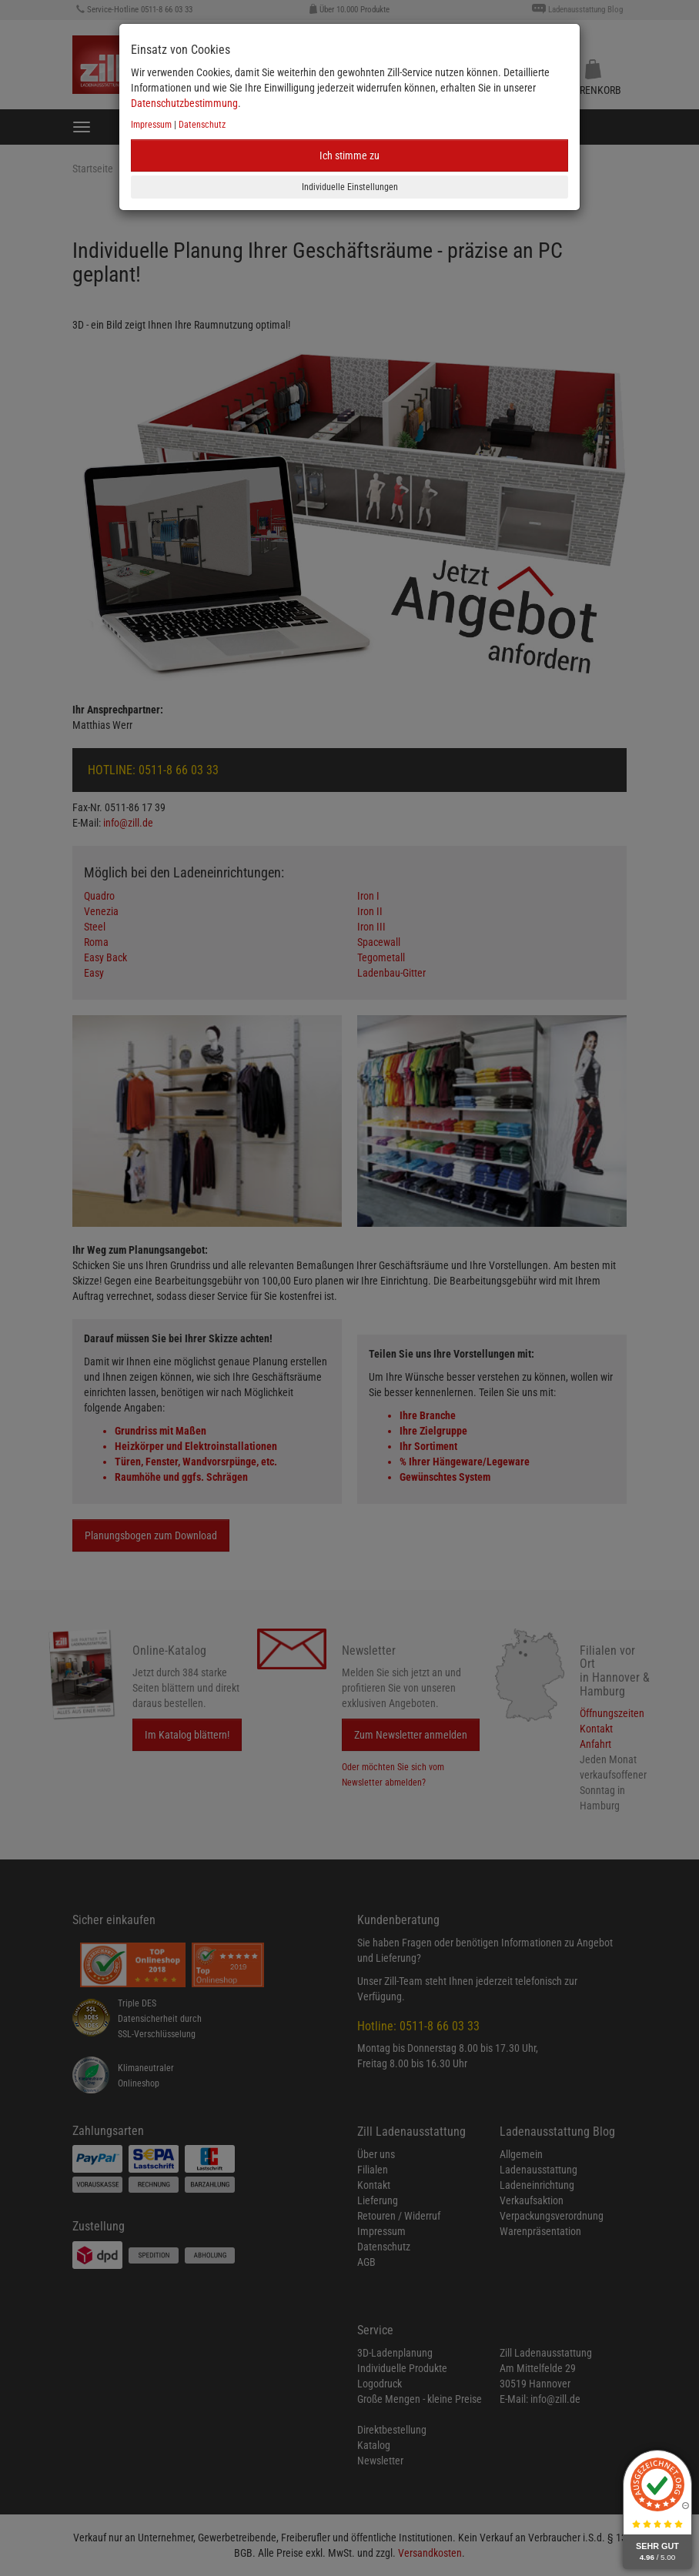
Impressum (151, 124)
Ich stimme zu (349, 155)
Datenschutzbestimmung (184, 103)
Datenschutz (202, 124)
